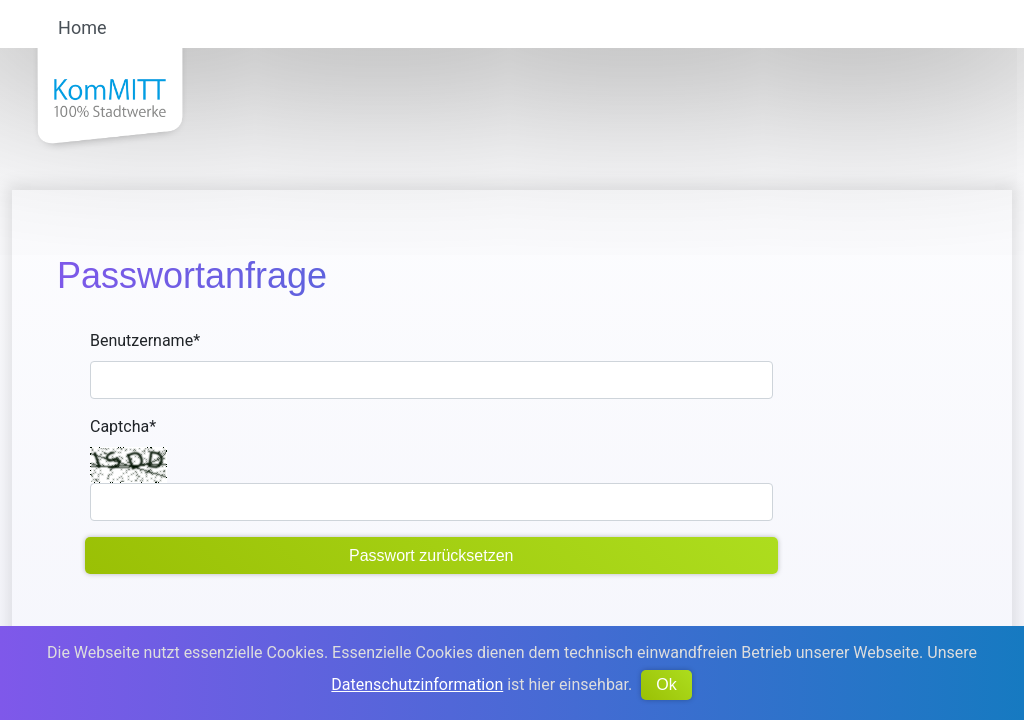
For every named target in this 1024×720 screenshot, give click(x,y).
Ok (666, 684)
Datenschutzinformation (417, 684)
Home (82, 28)
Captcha (123, 426)
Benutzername (145, 340)
